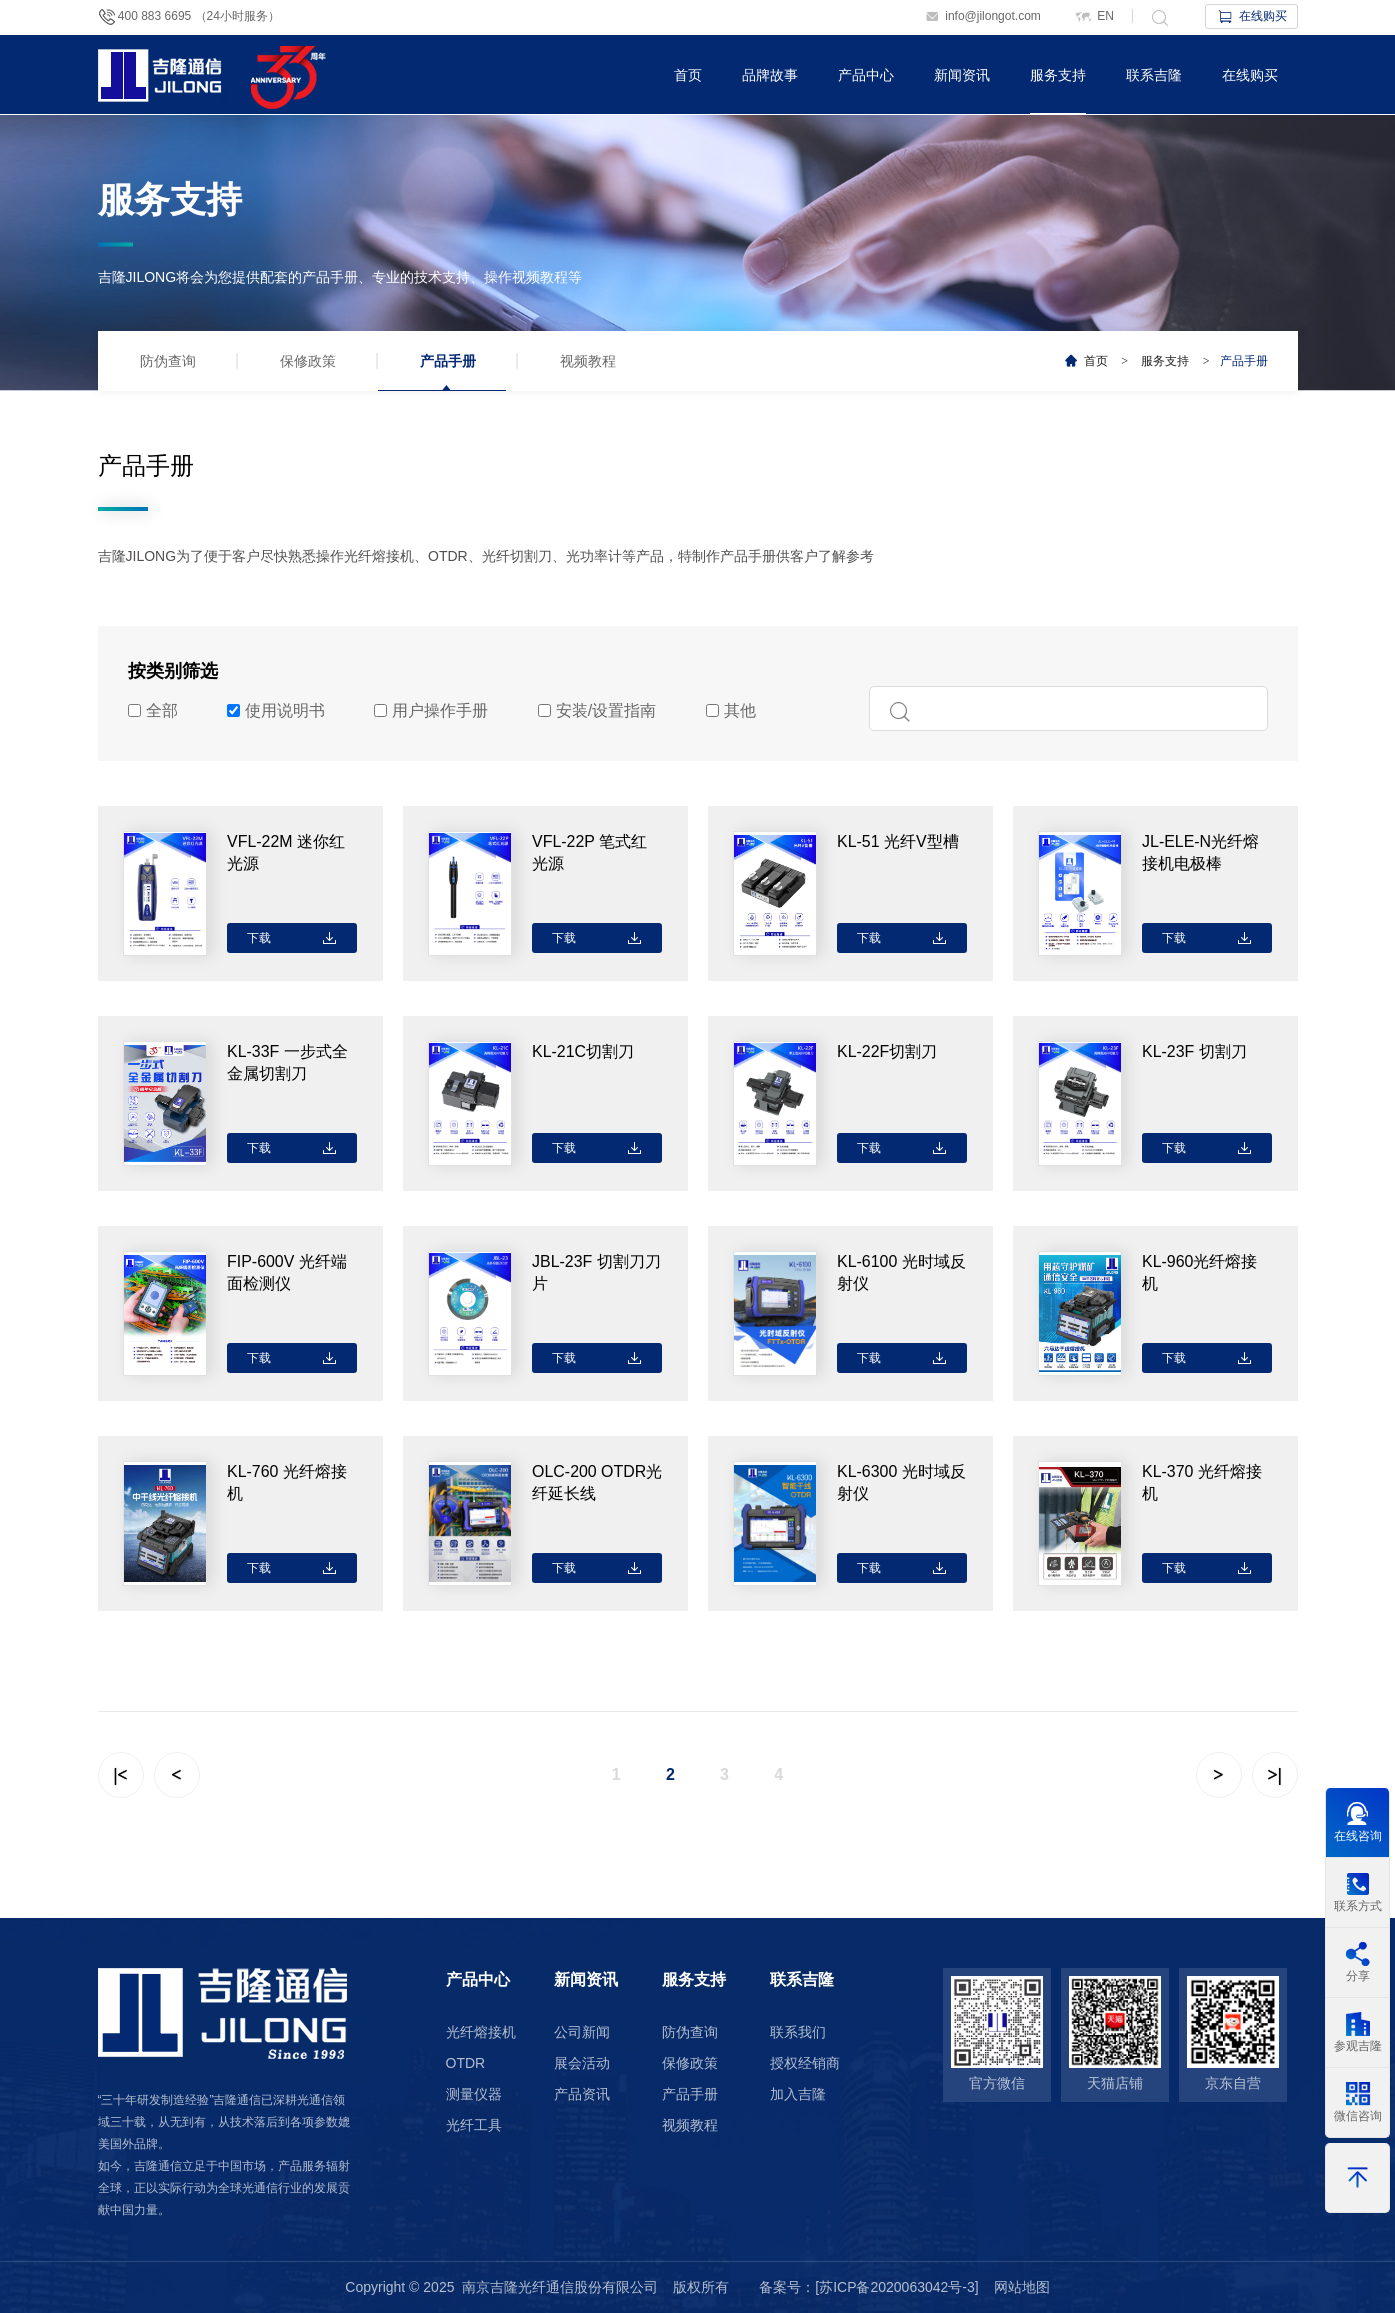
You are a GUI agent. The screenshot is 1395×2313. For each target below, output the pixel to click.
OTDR (466, 2063)
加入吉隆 (798, 2094)
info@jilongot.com (982, 16)
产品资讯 (582, 2094)
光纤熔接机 (481, 2032)
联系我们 (798, 2032)
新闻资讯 (962, 75)
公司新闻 (582, 2032)
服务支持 (1058, 75)
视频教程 (588, 361)
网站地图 (1022, 2287)
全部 (153, 710)
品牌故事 (770, 75)
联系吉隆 (1154, 75)
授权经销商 (805, 2063)
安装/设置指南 (597, 710)
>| (1274, 1775)
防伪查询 (168, 361)
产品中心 (866, 75)
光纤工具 (474, 2125)
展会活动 (582, 2063)
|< (120, 1775)
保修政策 (308, 361)
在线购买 (1251, 16)
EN (1094, 16)
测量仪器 (474, 2094)
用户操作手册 (431, 710)
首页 (688, 75)
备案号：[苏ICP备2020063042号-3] (868, 2287)
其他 (731, 710)
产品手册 (448, 361)
